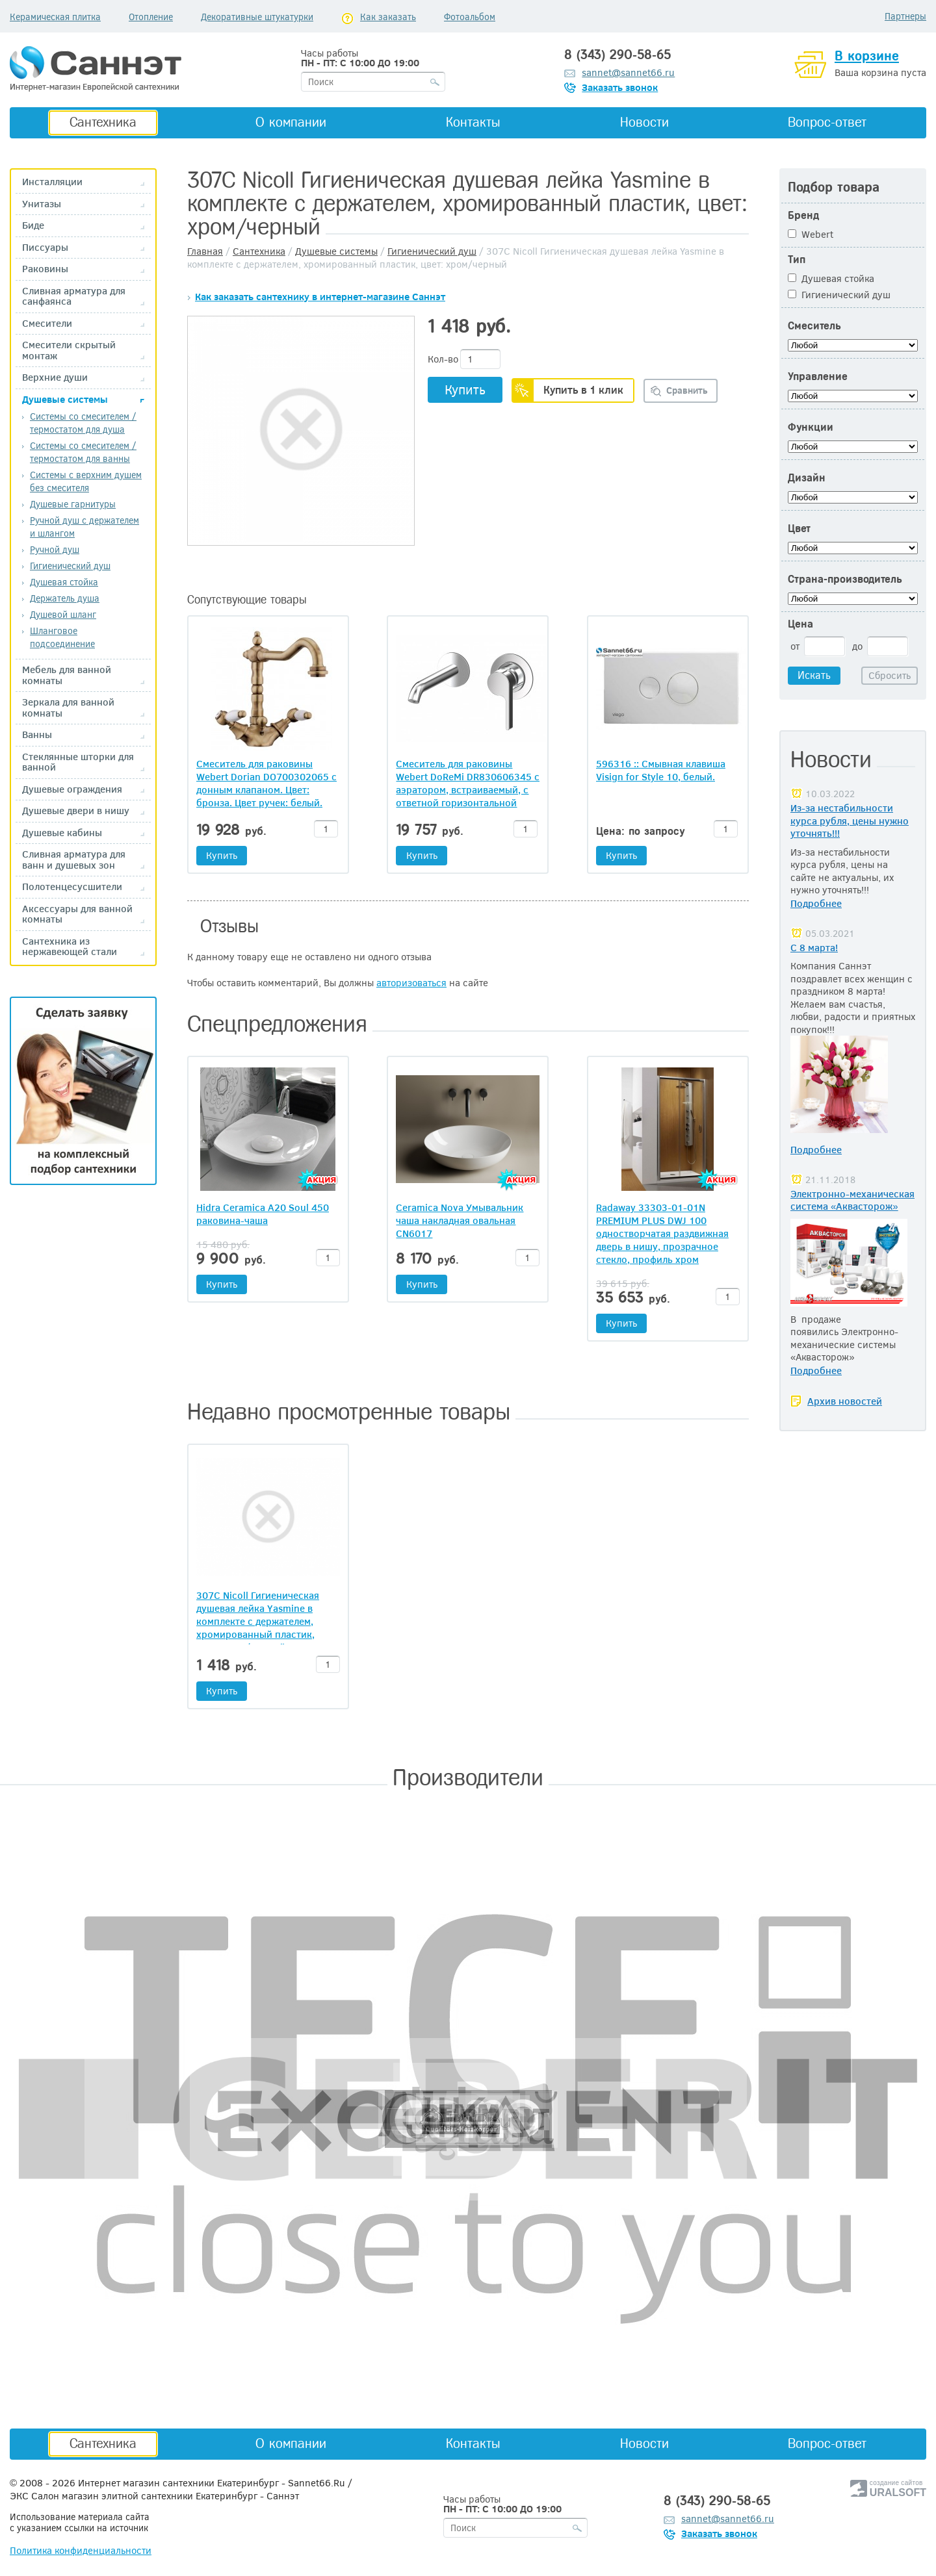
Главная (205, 250)
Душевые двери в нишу (75, 810)
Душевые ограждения (72, 789)
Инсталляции (52, 181)
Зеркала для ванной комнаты (68, 707)
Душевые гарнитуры (73, 504)
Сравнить (687, 390)
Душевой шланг (63, 614)
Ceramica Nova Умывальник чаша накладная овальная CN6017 (459, 1220)
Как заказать (388, 16)
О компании (290, 122)
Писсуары (45, 247)
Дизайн (807, 477)
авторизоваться (411, 982)
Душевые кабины (62, 832)
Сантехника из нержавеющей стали (69, 946)
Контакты (473, 122)
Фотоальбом (469, 16)
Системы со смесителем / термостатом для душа (83, 422)
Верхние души (55, 377)
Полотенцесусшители (72, 886)
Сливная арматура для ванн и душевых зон (73, 859)
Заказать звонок (620, 87)
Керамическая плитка (55, 16)
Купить (465, 389)
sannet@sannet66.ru (628, 72)
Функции (810, 427)
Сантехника (103, 122)
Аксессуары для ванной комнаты (77, 914)
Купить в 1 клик (583, 389)
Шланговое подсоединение (62, 637)
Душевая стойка (64, 582)
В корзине (867, 56)
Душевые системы (65, 399)
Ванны (37, 734)
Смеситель (814, 325)
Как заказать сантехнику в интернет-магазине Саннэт (320, 296)
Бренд (803, 215)
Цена (800, 624)
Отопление (151, 16)
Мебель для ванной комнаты (66, 674)
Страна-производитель (845, 579)
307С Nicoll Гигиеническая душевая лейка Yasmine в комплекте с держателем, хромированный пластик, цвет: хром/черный (257, 1620)
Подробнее (816, 903)
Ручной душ (54, 549)
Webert (810, 233)
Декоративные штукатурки (257, 16)
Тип (796, 259)
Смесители (47, 323)
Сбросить (889, 675)
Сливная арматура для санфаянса (73, 296)
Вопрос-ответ (827, 122)
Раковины (45, 268)
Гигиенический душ (70, 565)
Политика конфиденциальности (80, 2550)
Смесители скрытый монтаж (69, 350)
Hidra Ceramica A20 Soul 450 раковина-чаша (262, 1214)
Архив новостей (844, 1400)
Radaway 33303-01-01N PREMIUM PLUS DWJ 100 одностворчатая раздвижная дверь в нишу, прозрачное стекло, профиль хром (662, 1233)
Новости (644, 122)
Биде (33, 225)
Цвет (799, 528)
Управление (818, 376)
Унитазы (41, 203)
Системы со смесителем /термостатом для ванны (83, 452)
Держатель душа (64, 598)
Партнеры (905, 16)
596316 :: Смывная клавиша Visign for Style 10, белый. (660, 770)
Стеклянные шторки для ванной (78, 761)
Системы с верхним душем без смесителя (86, 481)
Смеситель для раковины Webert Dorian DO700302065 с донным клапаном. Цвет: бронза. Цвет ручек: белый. (266, 783)
